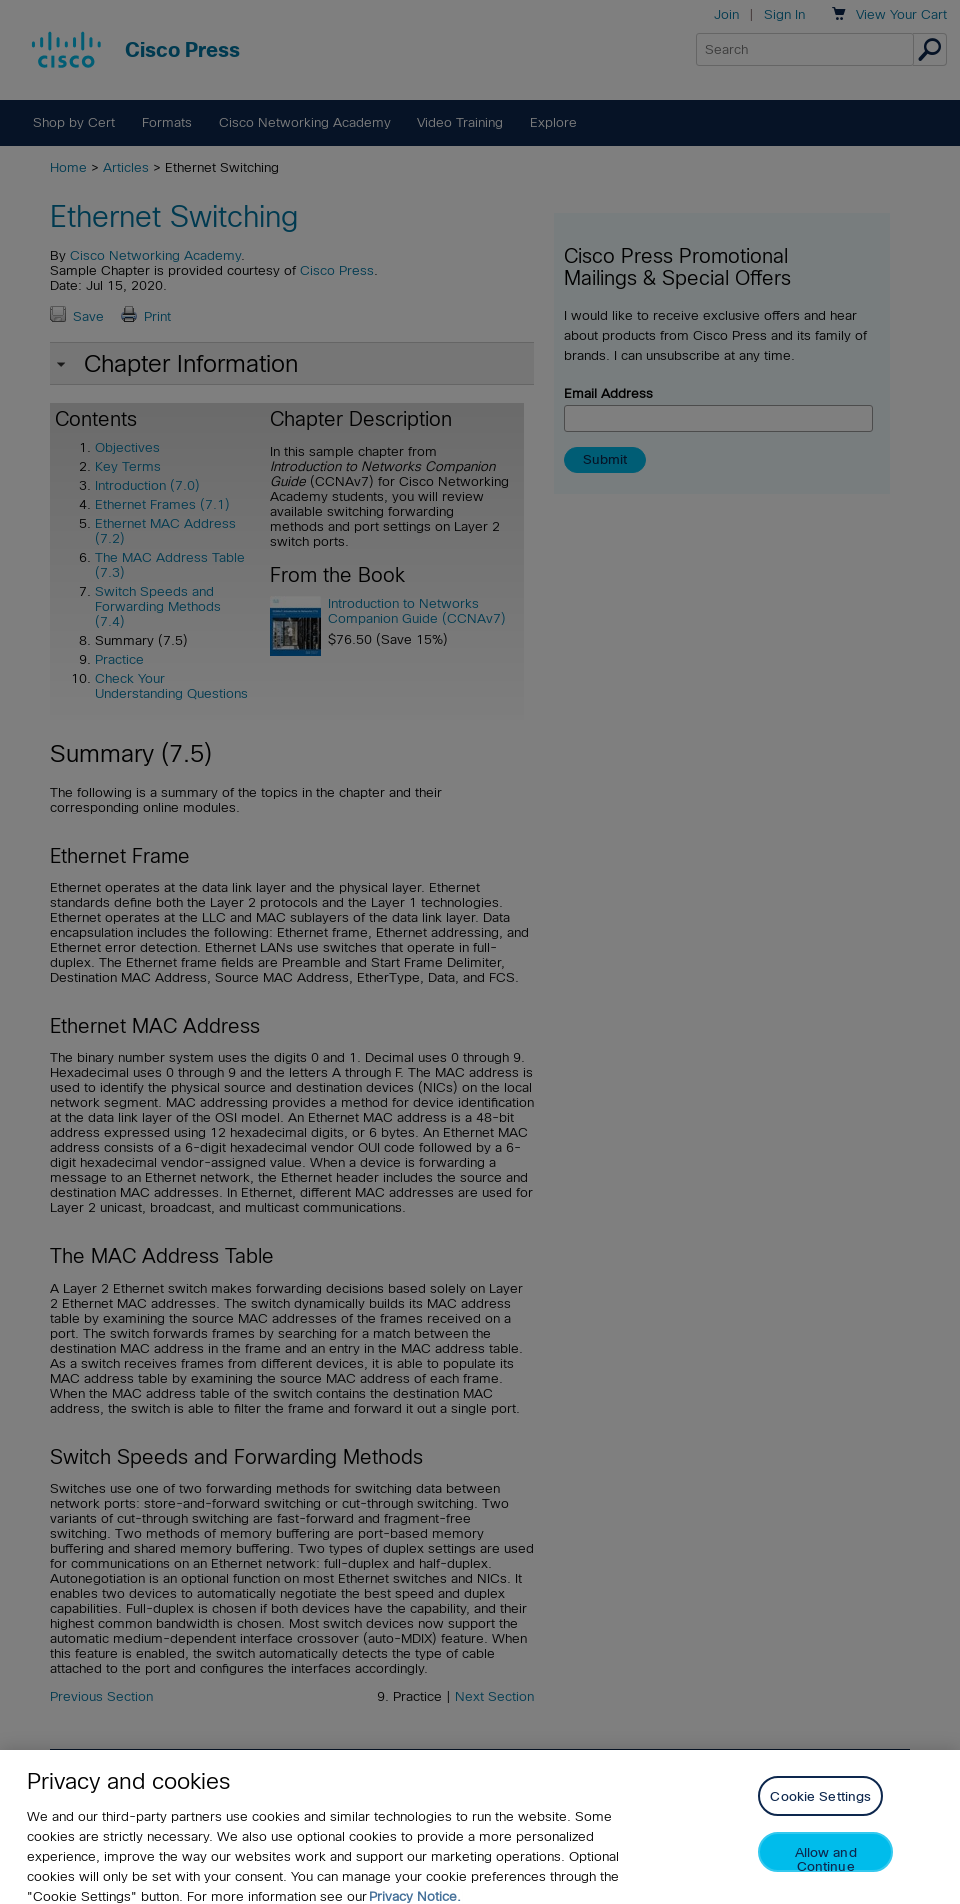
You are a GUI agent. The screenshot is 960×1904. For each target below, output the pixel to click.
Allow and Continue (826, 1868)
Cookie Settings (820, 1806)
